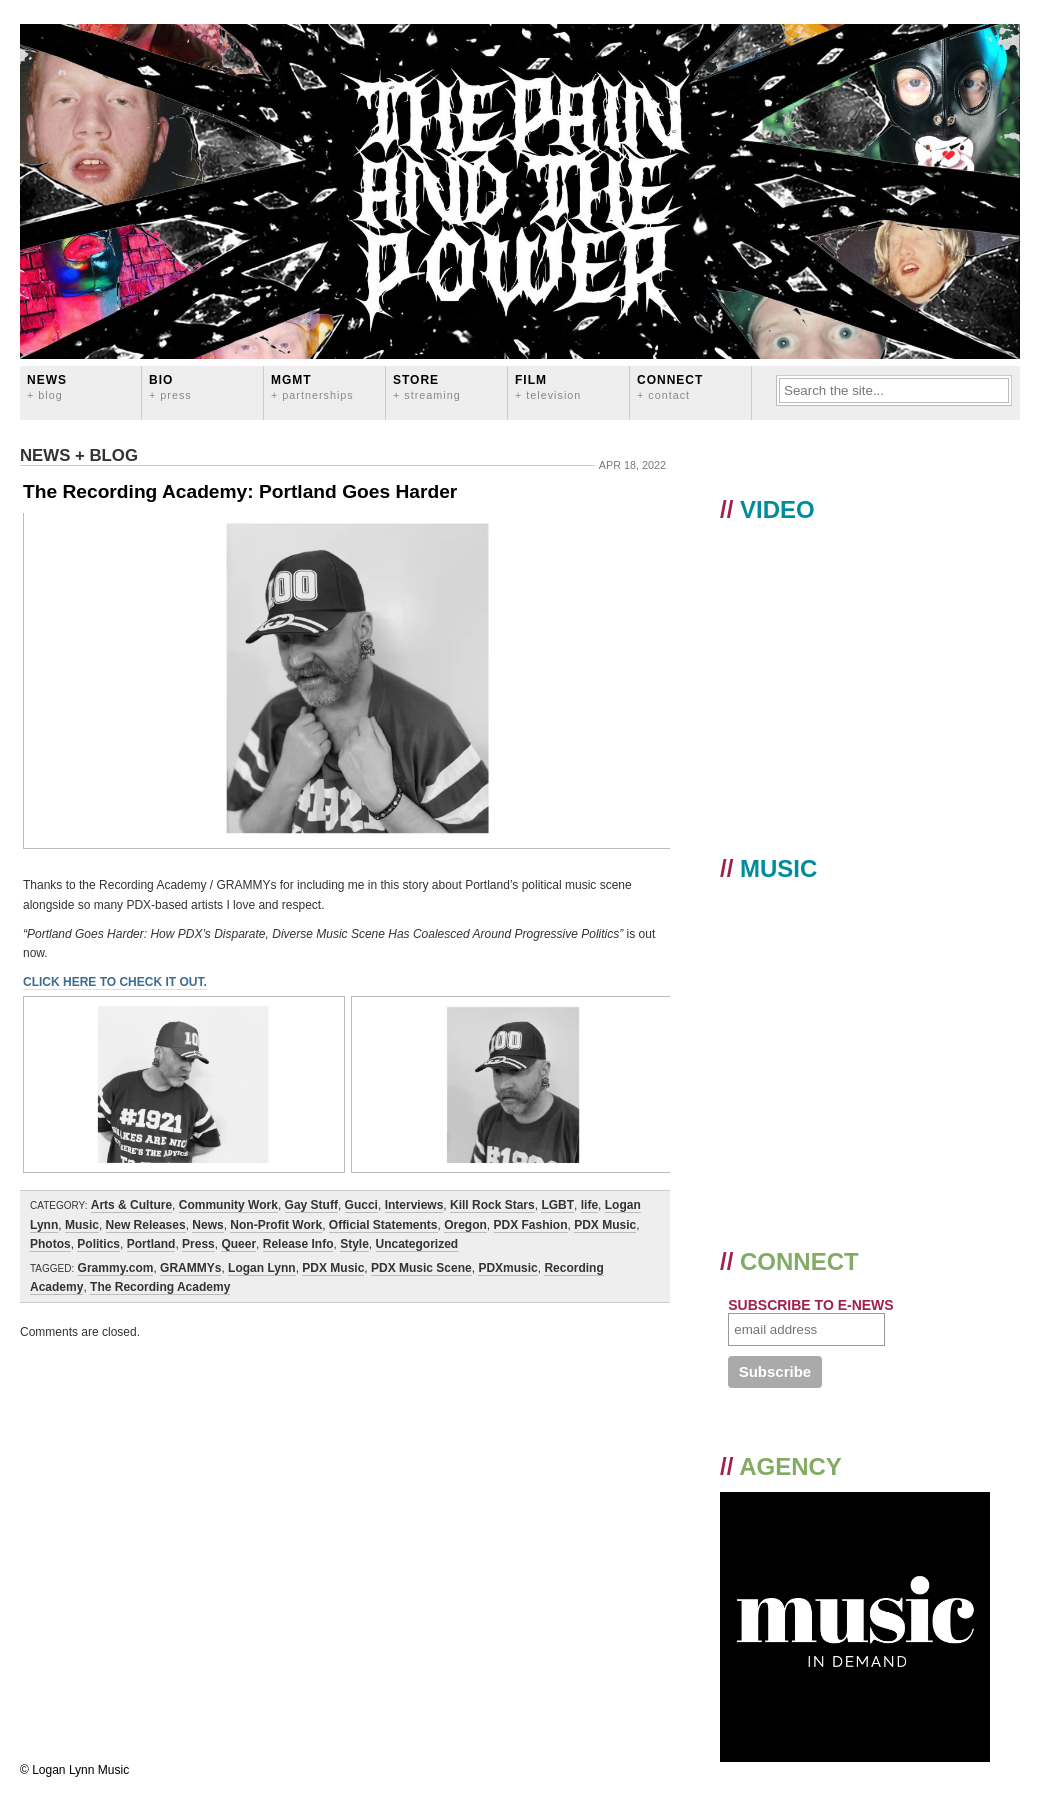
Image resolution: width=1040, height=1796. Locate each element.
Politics (98, 1244)
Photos (50, 1244)
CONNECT (670, 386)
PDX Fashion (531, 1225)
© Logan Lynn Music (74, 1770)
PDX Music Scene (421, 1268)
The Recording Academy (160, 1287)
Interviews (414, 1205)
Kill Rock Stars (492, 1205)
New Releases (146, 1225)
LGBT (557, 1205)
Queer (238, 1244)
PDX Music (605, 1225)
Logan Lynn (262, 1268)
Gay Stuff (311, 1205)
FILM (548, 386)
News (47, 386)
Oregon (465, 1225)
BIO (170, 386)
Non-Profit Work (276, 1225)
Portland (151, 1244)
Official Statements (383, 1225)
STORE (427, 386)
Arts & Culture (131, 1205)
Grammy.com (116, 1268)
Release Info (298, 1244)
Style (354, 1244)
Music (82, 1225)
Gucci (361, 1205)
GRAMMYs (190, 1268)
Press (198, 1244)
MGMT (312, 386)
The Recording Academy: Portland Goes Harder (240, 491)
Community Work (228, 1205)
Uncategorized (417, 1244)
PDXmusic (507, 1268)
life (589, 1205)
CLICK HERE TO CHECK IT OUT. (115, 982)
